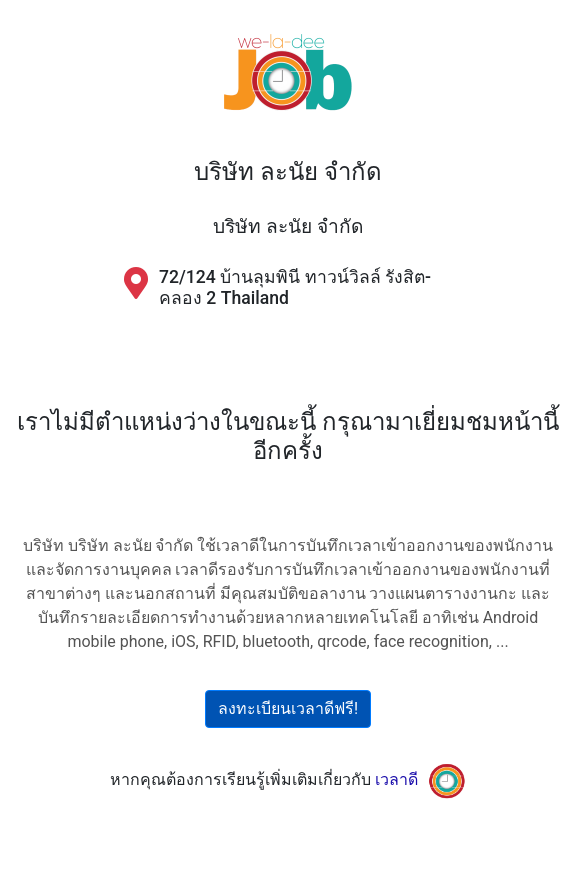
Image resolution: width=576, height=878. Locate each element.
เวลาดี (396, 779)
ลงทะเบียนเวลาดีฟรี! (288, 708)
